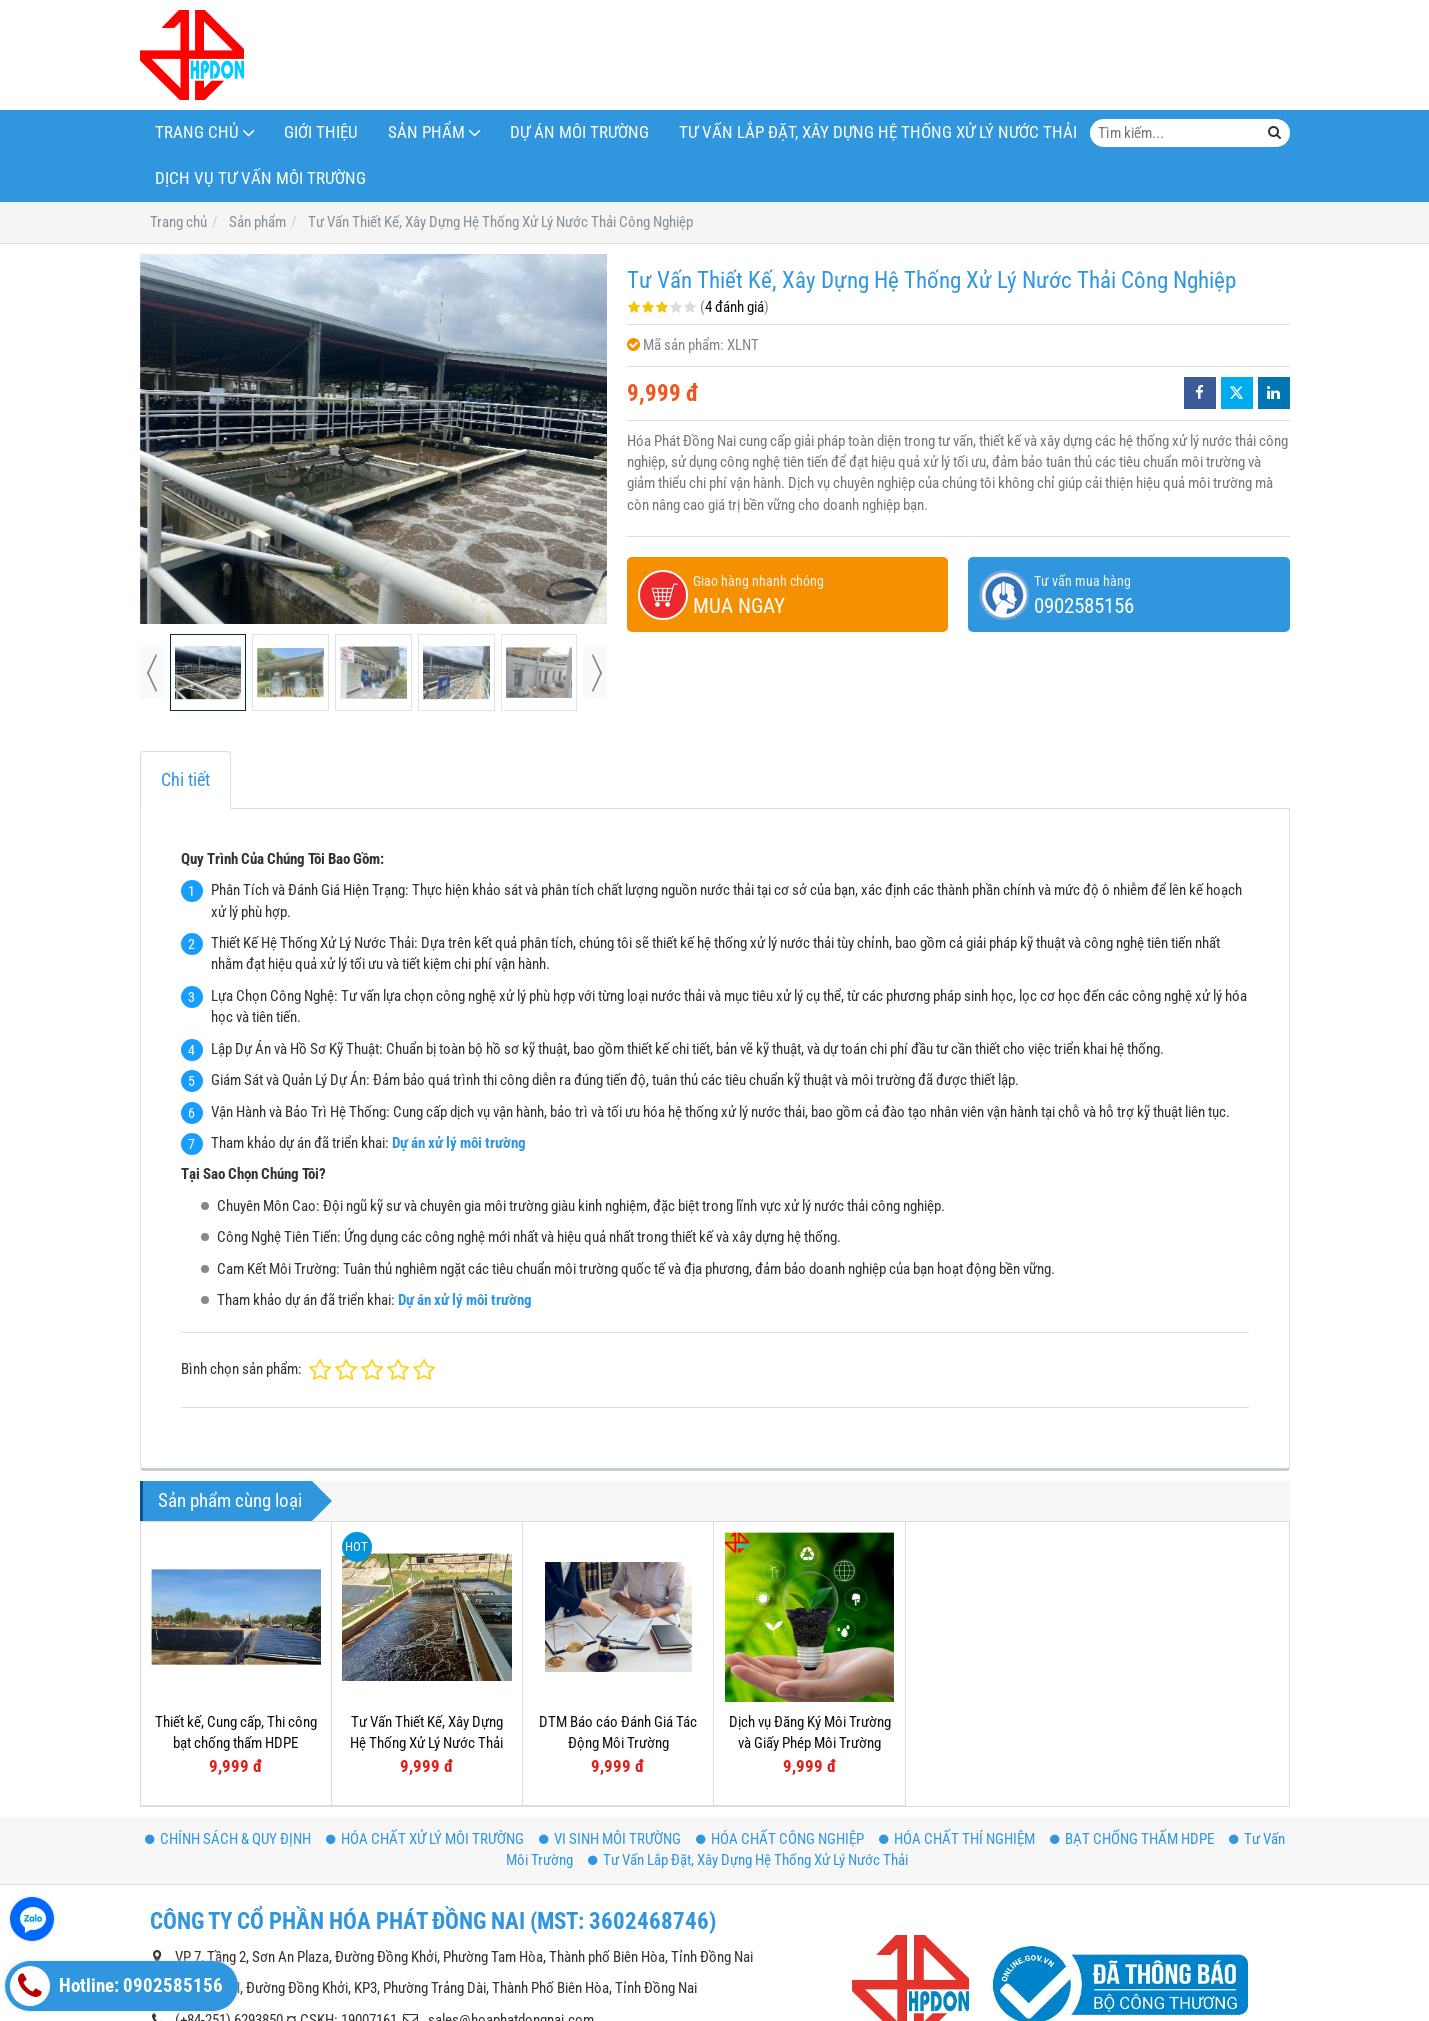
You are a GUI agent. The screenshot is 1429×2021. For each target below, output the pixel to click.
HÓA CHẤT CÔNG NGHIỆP (780, 1839)
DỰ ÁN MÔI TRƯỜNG (579, 132)
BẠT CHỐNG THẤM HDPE (1132, 1839)
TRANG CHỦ (197, 132)
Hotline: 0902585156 (116, 1986)
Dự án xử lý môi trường (459, 1143)
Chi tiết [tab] (185, 779)
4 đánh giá (734, 307)
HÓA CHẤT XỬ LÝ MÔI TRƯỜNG (425, 1839)
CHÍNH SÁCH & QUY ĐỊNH (228, 1839)
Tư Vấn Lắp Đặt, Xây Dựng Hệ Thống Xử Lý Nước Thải (878, 132)
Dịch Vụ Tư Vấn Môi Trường (260, 178)
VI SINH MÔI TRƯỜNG (610, 1839)
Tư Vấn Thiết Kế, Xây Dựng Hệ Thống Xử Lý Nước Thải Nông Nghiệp (426, 1743)
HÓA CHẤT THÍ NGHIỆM (957, 1839)
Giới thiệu (321, 132)
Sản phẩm (426, 132)
